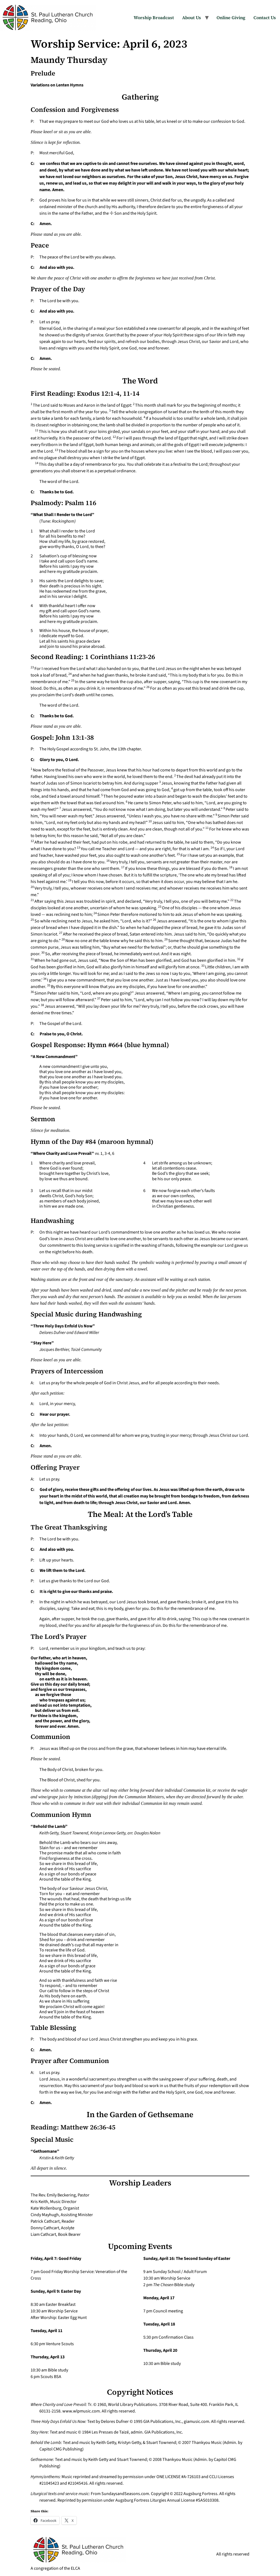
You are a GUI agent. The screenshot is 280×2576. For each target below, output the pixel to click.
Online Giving (231, 17)
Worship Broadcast (154, 17)
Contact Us (264, 17)
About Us (191, 17)
